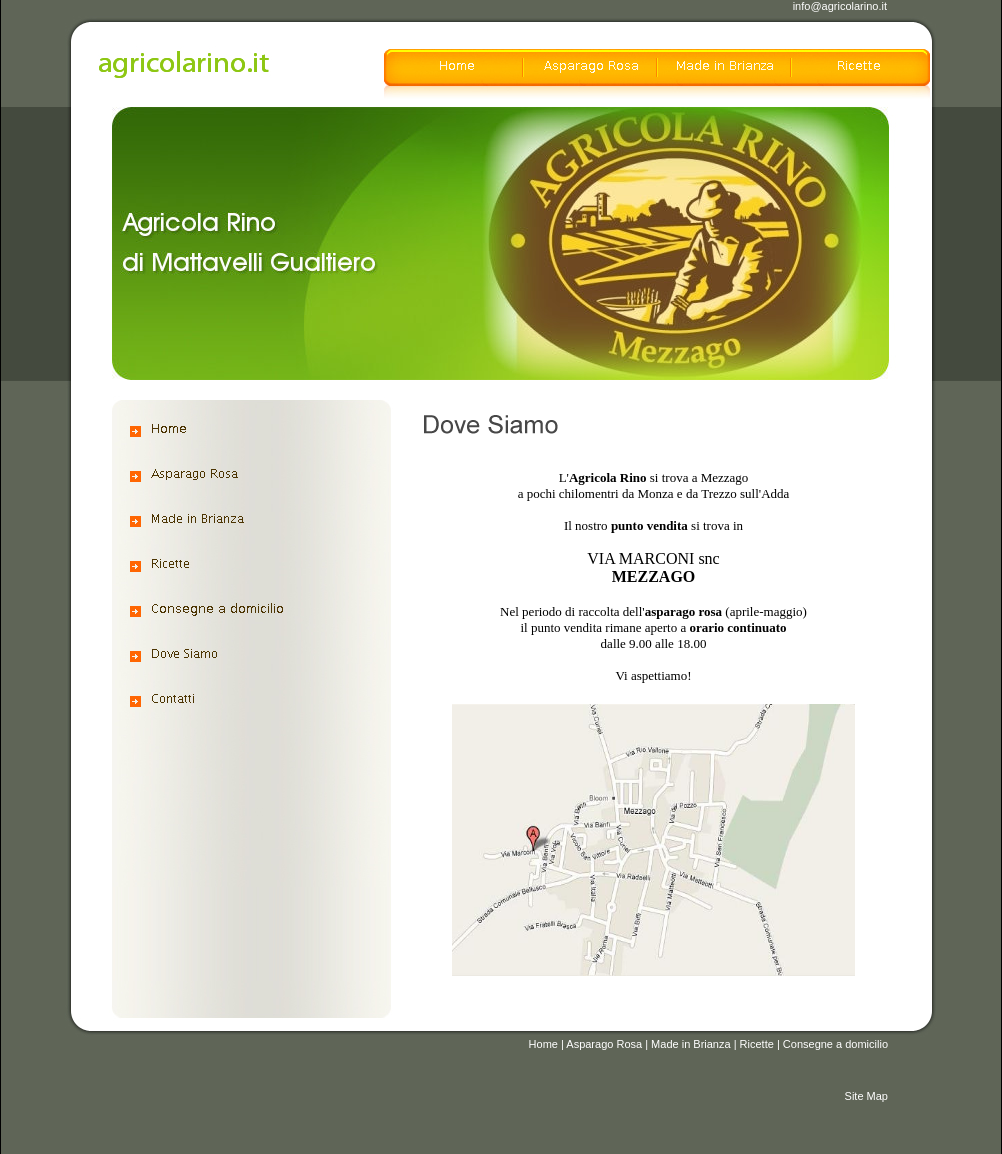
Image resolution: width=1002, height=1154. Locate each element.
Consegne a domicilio (835, 1044)
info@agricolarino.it (840, 6)
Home (543, 1044)
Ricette (757, 1044)
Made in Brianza (691, 1044)
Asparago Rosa (604, 1044)
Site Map (866, 1096)
